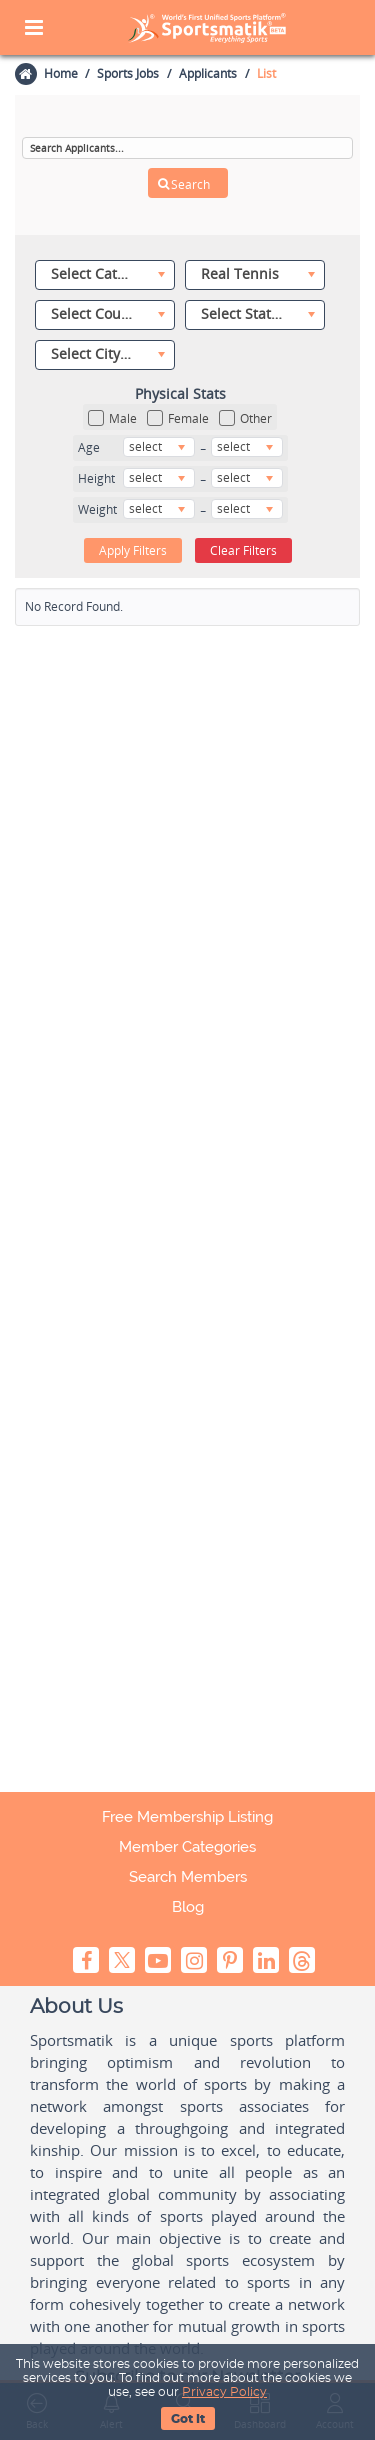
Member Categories (187, 1847)
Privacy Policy (224, 2392)
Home (60, 73)
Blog (188, 1907)
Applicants (208, 73)
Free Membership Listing (187, 1817)
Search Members (188, 1877)
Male (112, 418)
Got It (188, 2419)
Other (245, 418)
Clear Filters (243, 549)
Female (178, 418)
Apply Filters (133, 549)
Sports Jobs (128, 73)
